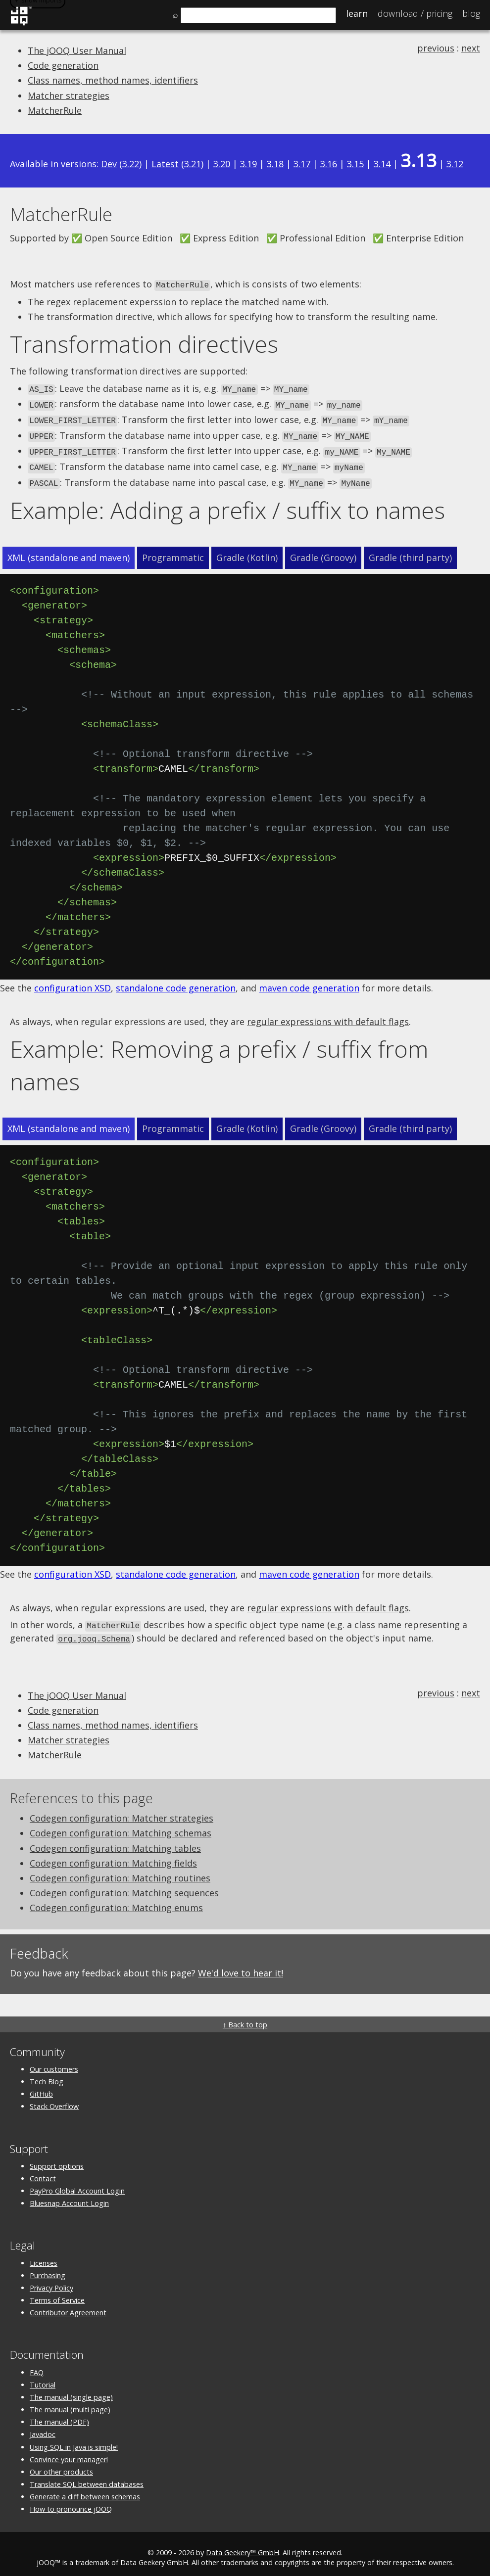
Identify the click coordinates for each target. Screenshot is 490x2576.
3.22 (130, 164)
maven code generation (309, 982)
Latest (165, 164)
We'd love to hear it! (240, 1966)
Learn (357, 13)
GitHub (41, 2086)
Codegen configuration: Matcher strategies (121, 1811)
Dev (109, 164)
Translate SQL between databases (87, 2477)
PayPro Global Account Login (77, 2183)
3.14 (382, 164)
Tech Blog (46, 2074)
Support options (57, 2158)
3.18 (275, 164)
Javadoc (42, 2427)
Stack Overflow (54, 2099)
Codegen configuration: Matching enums (116, 1901)
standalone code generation (176, 982)
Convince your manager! (69, 2452)
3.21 (192, 164)
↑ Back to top (245, 2017)
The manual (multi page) (70, 2402)
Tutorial (42, 2377)
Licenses (43, 2255)
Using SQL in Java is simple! (74, 2439)
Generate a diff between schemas (85, 2489)
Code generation (63, 65)
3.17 (302, 164)
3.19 (248, 164)
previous (435, 48)
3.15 (355, 164)
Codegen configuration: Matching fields (113, 1856)
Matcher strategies (68, 95)
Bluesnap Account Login (69, 2196)
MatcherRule (55, 110)
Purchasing (47, 2268)
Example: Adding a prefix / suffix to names (227, 504)
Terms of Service (57, 2292)
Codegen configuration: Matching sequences (124, 1885)
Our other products (61, 2464)
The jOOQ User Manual (77, 50)
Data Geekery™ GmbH (242, 2545)
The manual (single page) (71, 2389)
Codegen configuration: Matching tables (115, 1841)
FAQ (37, 2365)
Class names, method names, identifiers (113, 80)
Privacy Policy (51, 2280)
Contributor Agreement (68, 2305)
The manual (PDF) (59, 2414)
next (470, 48)
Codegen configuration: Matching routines (120, 1870)
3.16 (328, 164)
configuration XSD (72, 982)
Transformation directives (144, 343)
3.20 (221, 164)
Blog (471, 13)
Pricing (415, 13)
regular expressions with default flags (328, 1016)
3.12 (454, 164)
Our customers (54, 2061)
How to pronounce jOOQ (71, 2502)
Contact (43, 2171)
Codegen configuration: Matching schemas (120, 1826)
